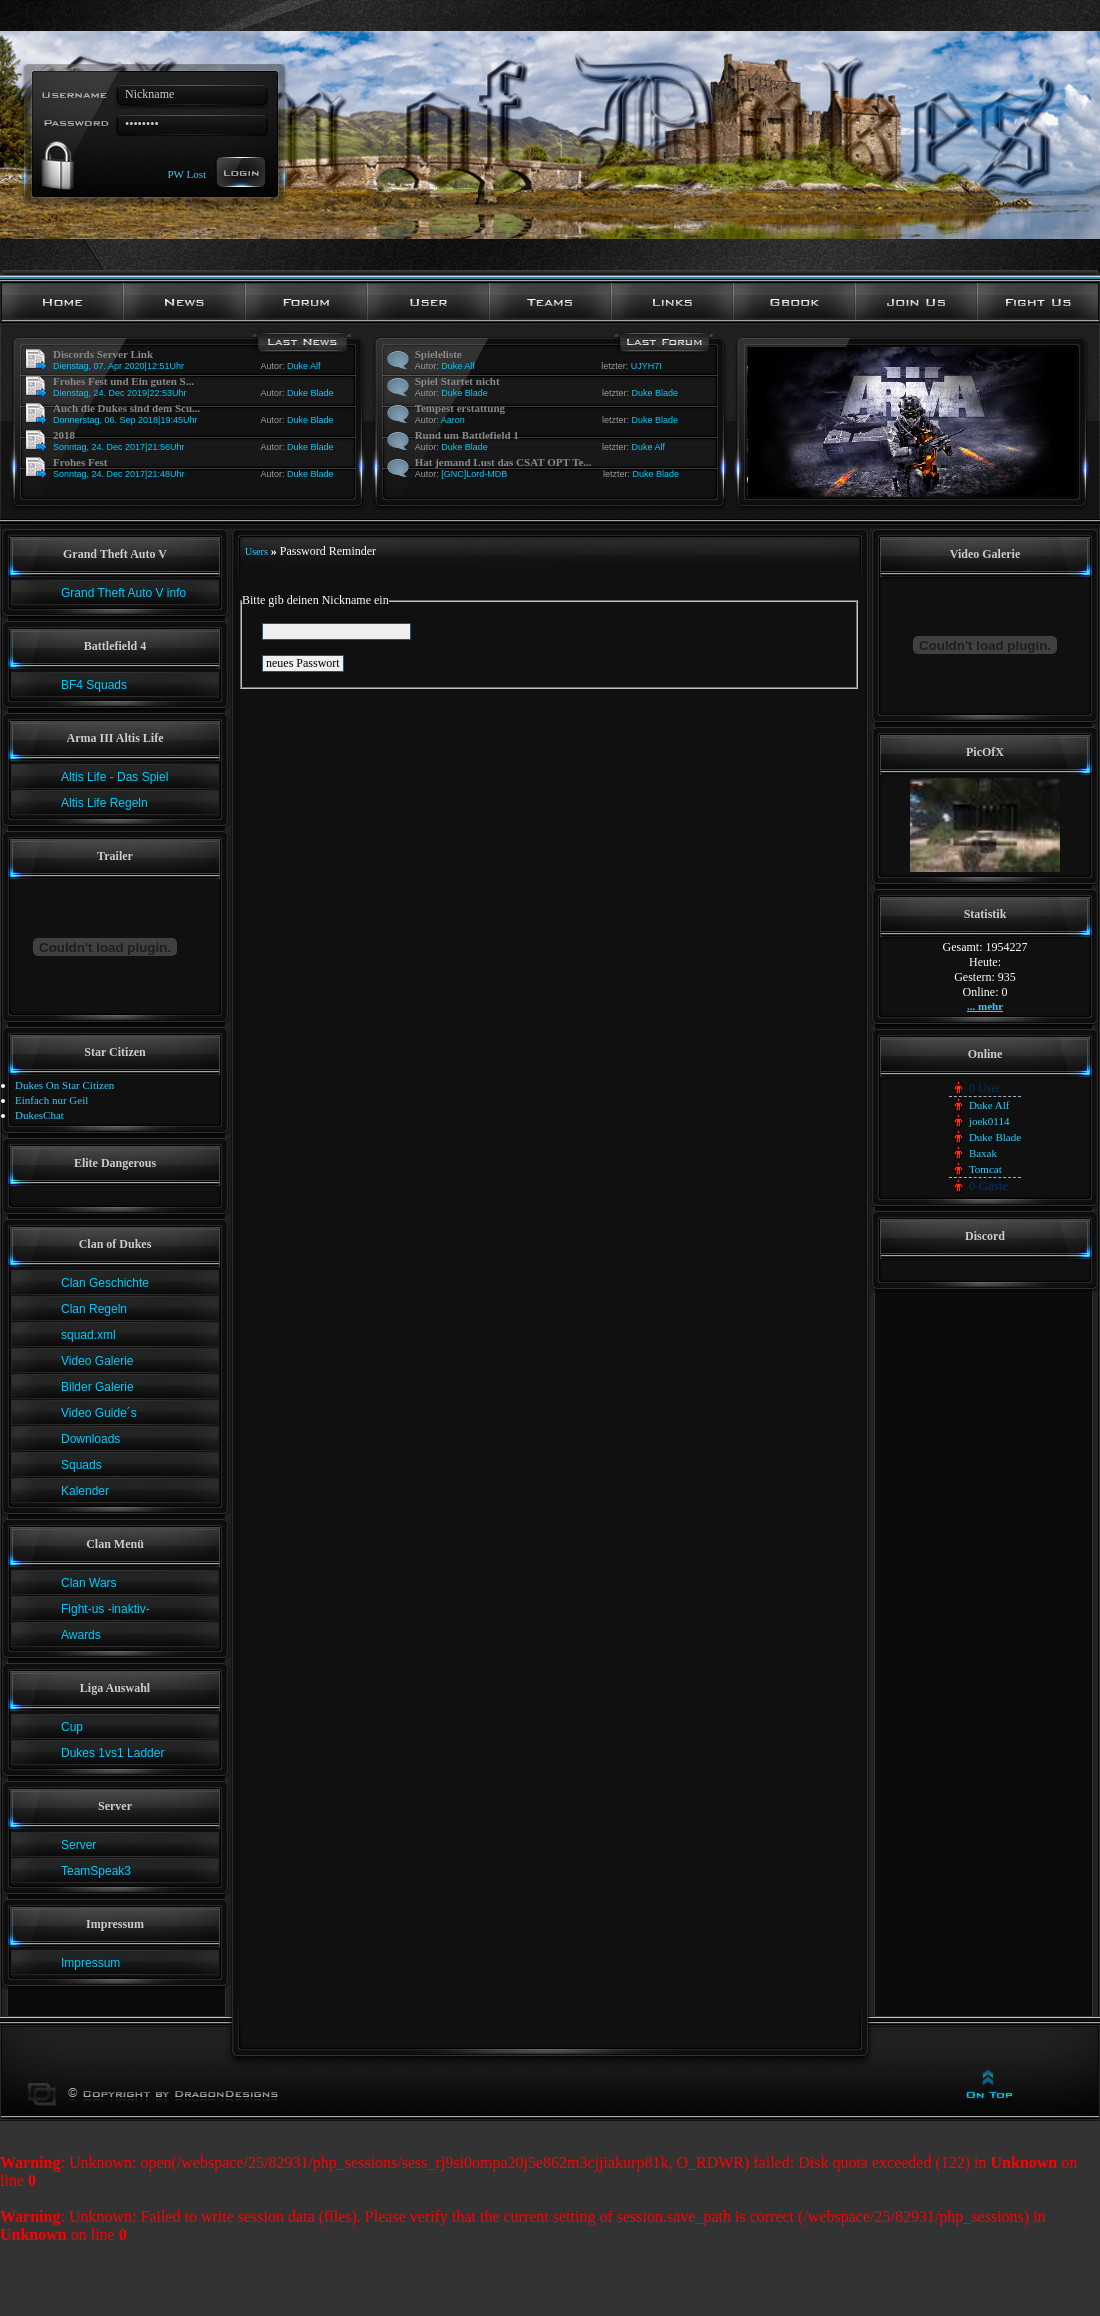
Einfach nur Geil (51, 1100)
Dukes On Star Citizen (64, 1085)
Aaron (453, 420)
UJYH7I (646, 366)
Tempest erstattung (460, 408)
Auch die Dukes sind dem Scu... (126, 408)
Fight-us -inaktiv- (105, 1609)
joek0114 (989, 1121)
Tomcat (985, 1169)
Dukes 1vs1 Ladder (112, 1753)
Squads (81, 1465)
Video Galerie (97, 1361)
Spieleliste (438, 354)
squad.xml (88, 1335)
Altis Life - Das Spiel (114, 777)
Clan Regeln (94, 1309)
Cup (72, 1727)
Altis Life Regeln (104, 803)
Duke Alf (304, 366)
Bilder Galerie (97, 1387)
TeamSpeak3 (96, 1871)
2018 (64, 435)
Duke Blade (310, 393)
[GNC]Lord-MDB (474, 474)
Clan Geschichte (105, 1283)
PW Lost (186, 173)
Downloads (90, 1439)
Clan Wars (89, 1583)
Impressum (90, 1963)
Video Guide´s (99, 1413)
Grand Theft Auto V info (123, 593)
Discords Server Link (103, 354)
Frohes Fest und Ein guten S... (123, 381)
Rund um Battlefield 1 (467, 435)
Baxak (983, 1153)
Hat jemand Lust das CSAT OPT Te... (503, 462)
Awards (81, 1635)
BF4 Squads (94, 685)
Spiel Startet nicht (457, 381)
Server (78, 1845)
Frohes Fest (80, 462)
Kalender (85, 1491)
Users (256, 551)
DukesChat (39, 1115)
